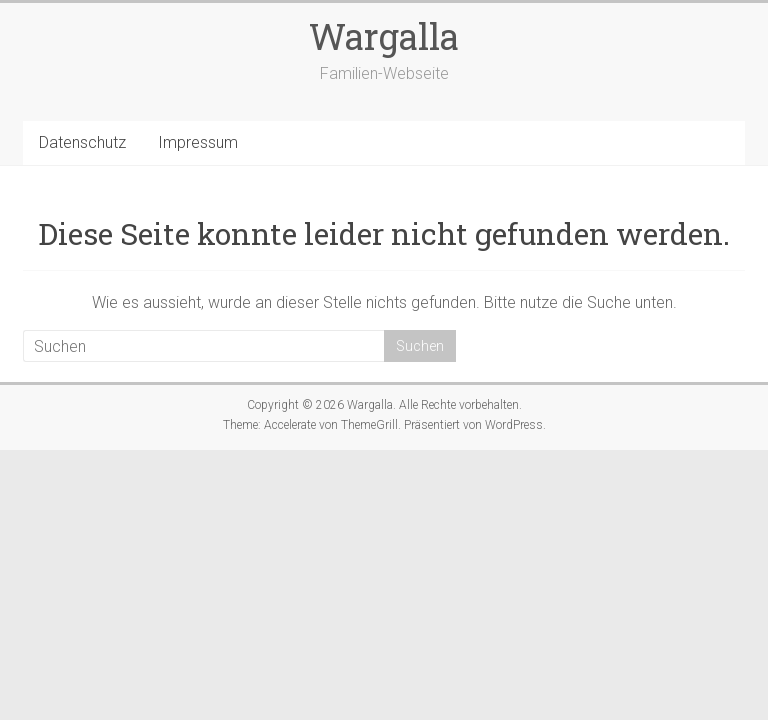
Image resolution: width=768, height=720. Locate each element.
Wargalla (384, 36)
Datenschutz (82, 142)
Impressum (198, 142)
